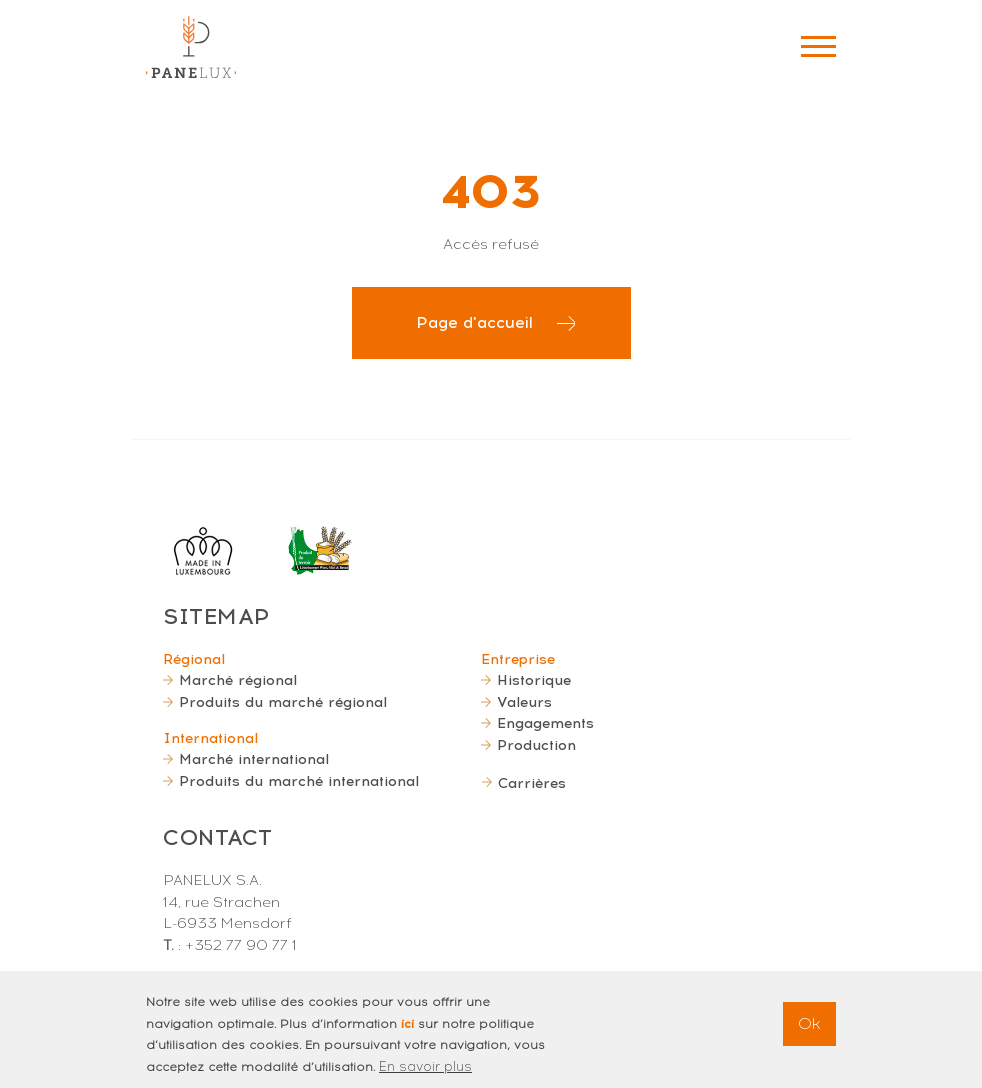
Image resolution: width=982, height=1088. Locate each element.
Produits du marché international (299, 781)
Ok (809, 1029)
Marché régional (238, 680)
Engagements (545, 723)
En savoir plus (425, 1072)
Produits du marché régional (283, 702)
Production (536, 745)
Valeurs (524, 702)
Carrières (532, 783)
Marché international (254, 759)
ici (407, 1030)
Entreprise (518, 659)
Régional (194, 659)
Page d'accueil (474, 322)
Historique (534, 680)
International (210, 738)
